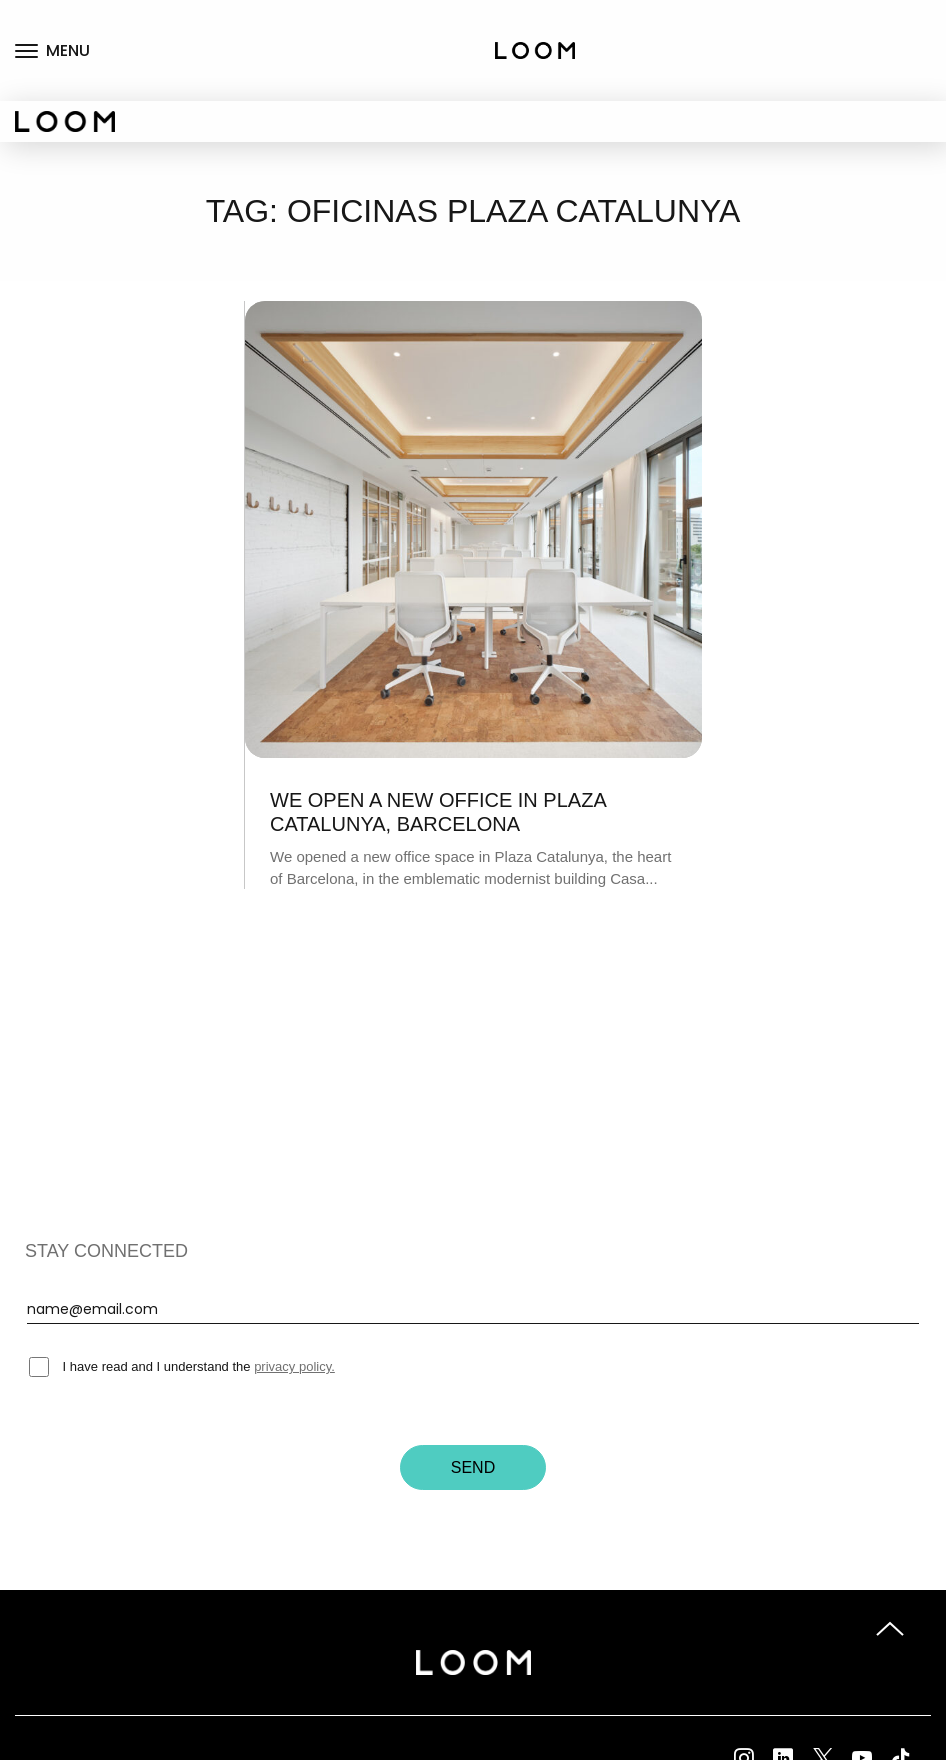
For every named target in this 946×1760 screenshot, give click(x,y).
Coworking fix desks (898, 20)
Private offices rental (887, 71)
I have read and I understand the (182, 1366)
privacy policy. (294, 1366)
